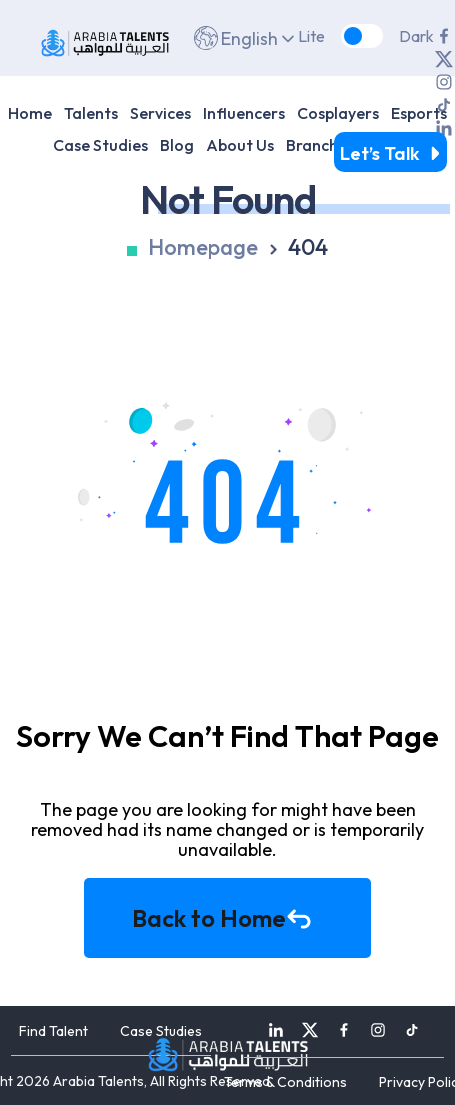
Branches (320, 145)
